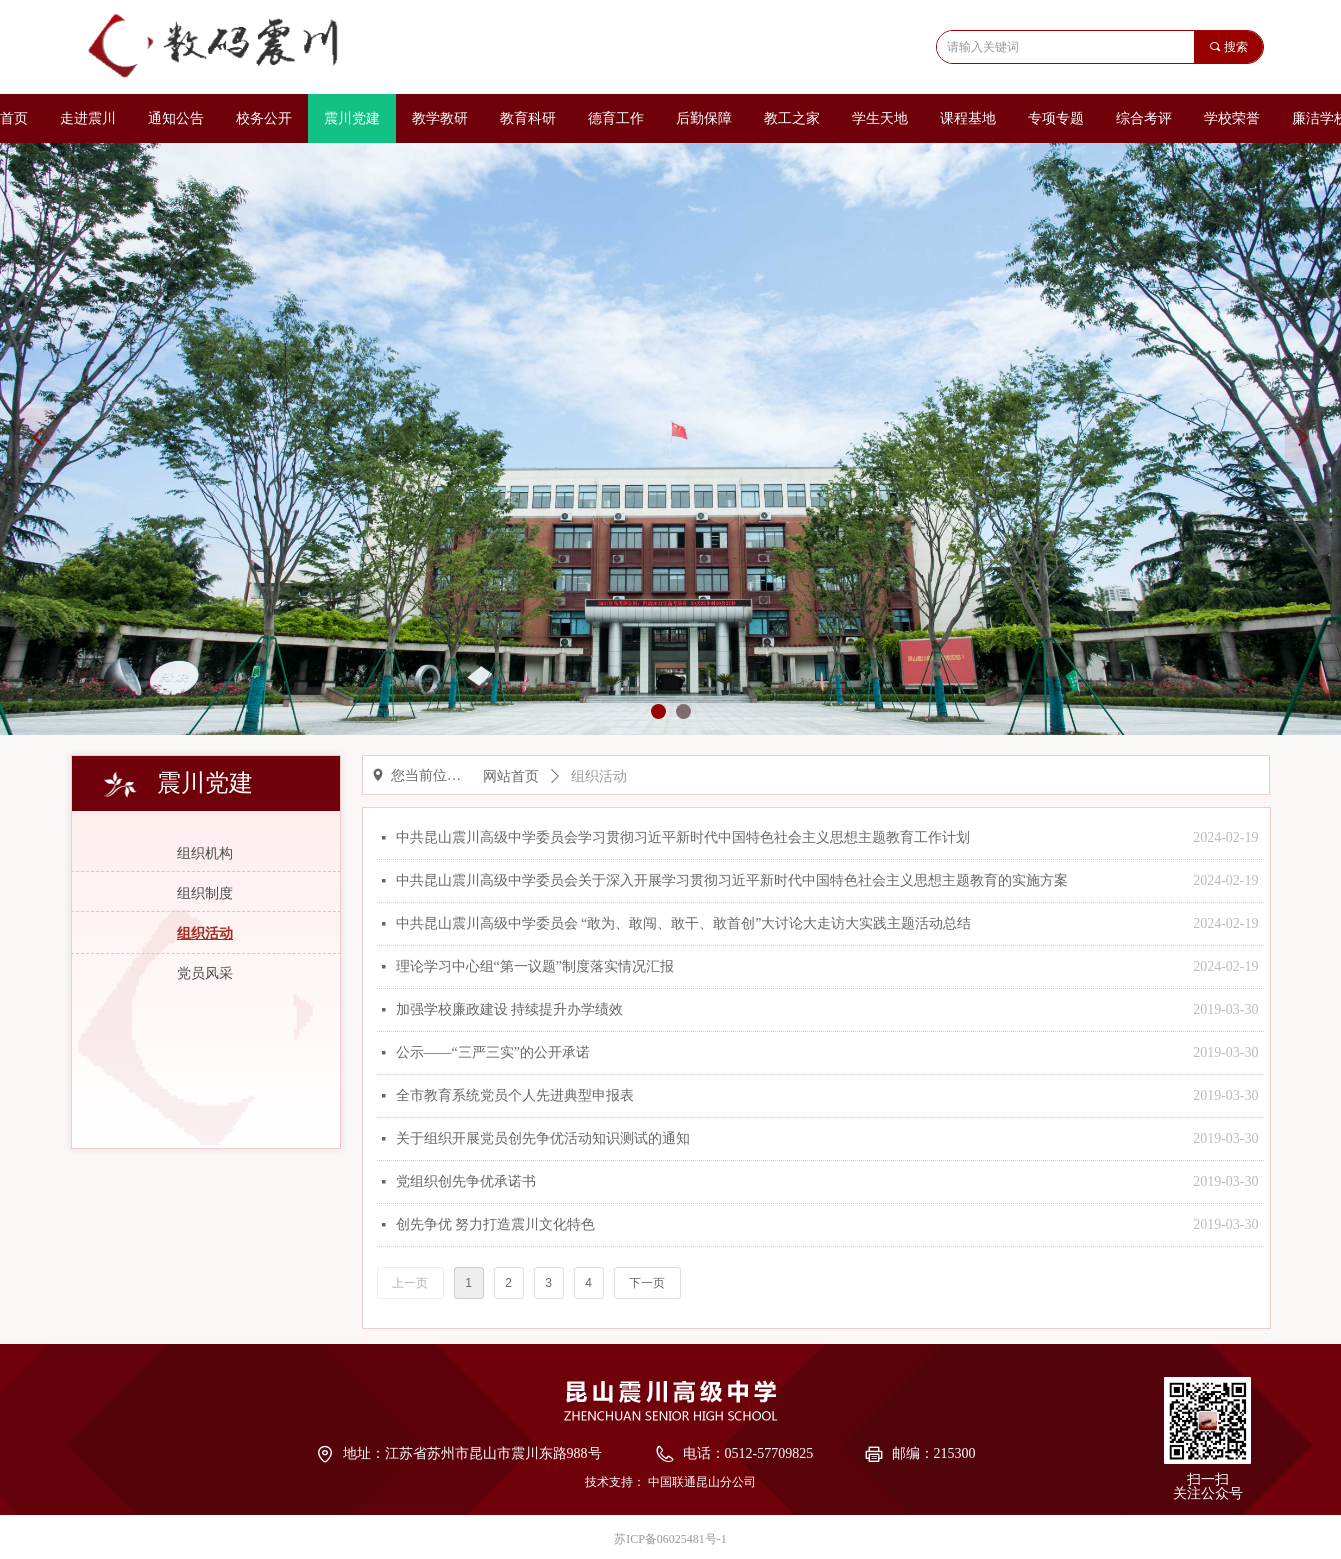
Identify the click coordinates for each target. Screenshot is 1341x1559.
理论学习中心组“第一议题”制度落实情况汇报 (535, 966)
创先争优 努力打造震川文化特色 (496, 1224)
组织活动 (599, 776)
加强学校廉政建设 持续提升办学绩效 (510, 1009)
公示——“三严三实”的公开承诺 (493, 1052)
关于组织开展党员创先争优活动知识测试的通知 (543, 1138)
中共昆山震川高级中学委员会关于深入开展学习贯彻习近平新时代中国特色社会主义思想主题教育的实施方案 (732, 880)
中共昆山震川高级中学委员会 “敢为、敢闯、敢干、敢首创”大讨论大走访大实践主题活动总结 (684, 923)
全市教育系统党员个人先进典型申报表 (515, 1095)
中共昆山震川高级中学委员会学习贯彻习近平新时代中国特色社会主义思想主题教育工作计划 (683, 837)
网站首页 (511, 776)
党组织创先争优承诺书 (466, 1181)
